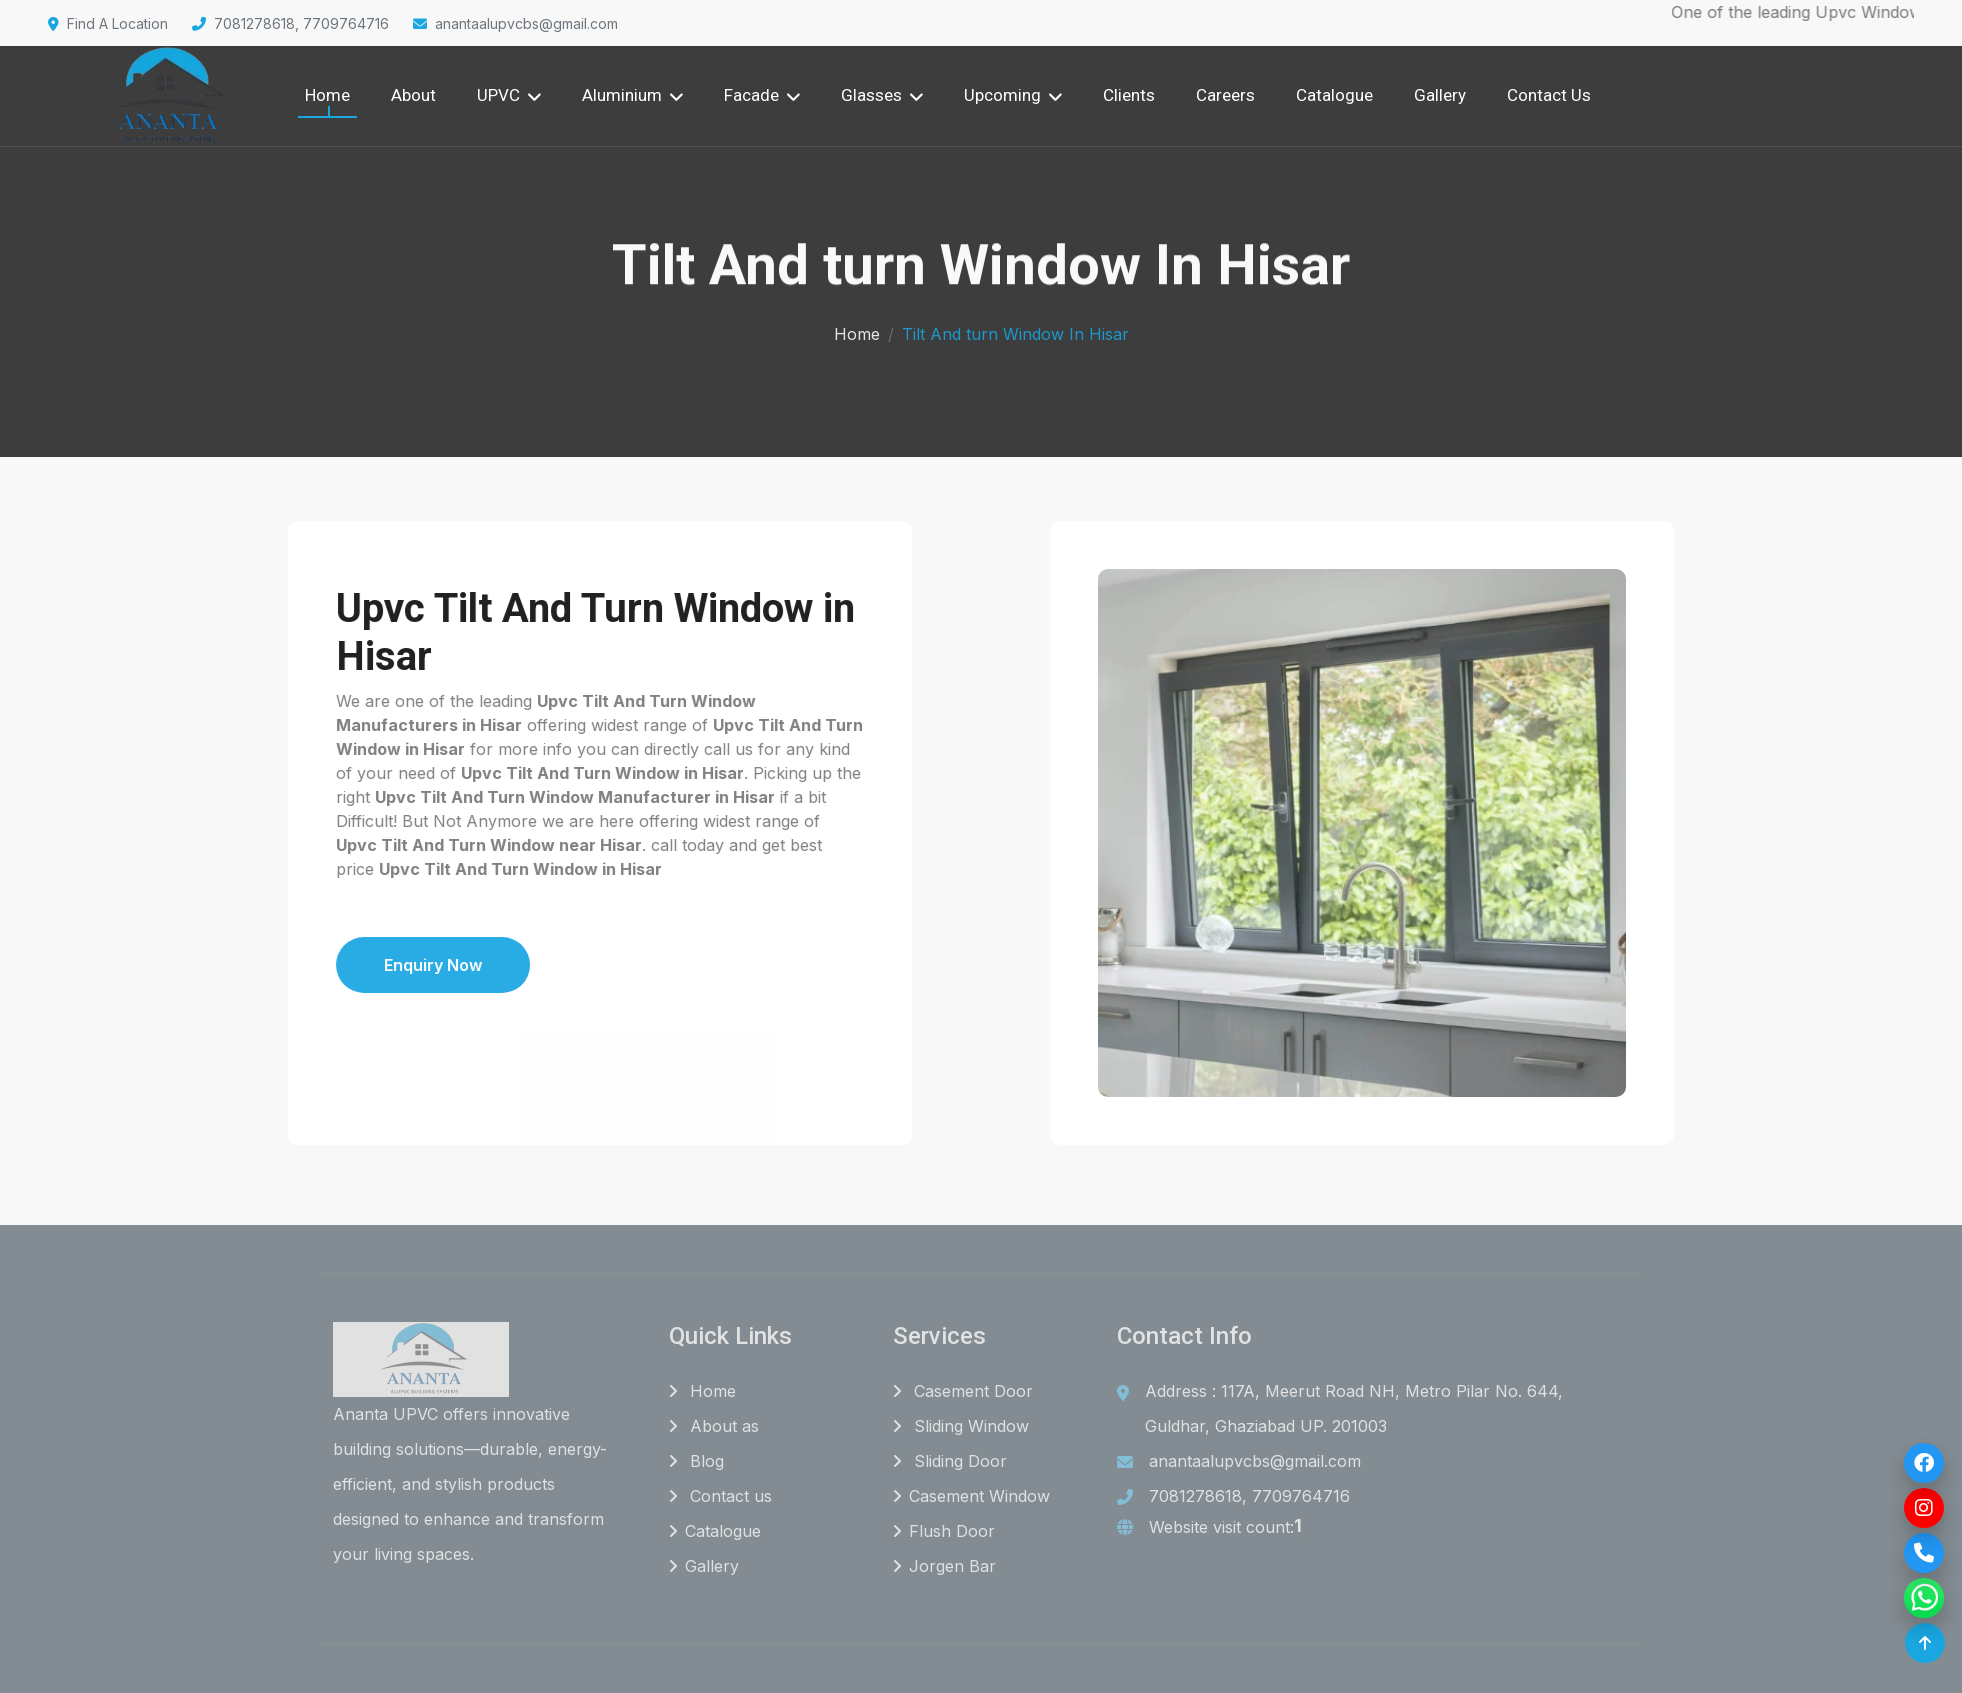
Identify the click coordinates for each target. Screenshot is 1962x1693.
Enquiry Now (334, 965)
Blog (696, 1462)
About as (714, 1427)
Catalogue (1334, 95)
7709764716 (1301, 1497)
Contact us (720, 1497)
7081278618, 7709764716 (290, 23)
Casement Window (971, 1497)
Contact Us (1549, 95)
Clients (1129, 95)
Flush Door (944, 1532)
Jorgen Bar (944, 1567)
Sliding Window (961, 1427)
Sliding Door (950, 1462)
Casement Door (963, 1392)
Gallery (1440, 95)
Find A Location (108, 23)
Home (327, 95)
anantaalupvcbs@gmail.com (515, 23)
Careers (1225, 95)
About (413, 95)
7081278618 (1195, 1497)
